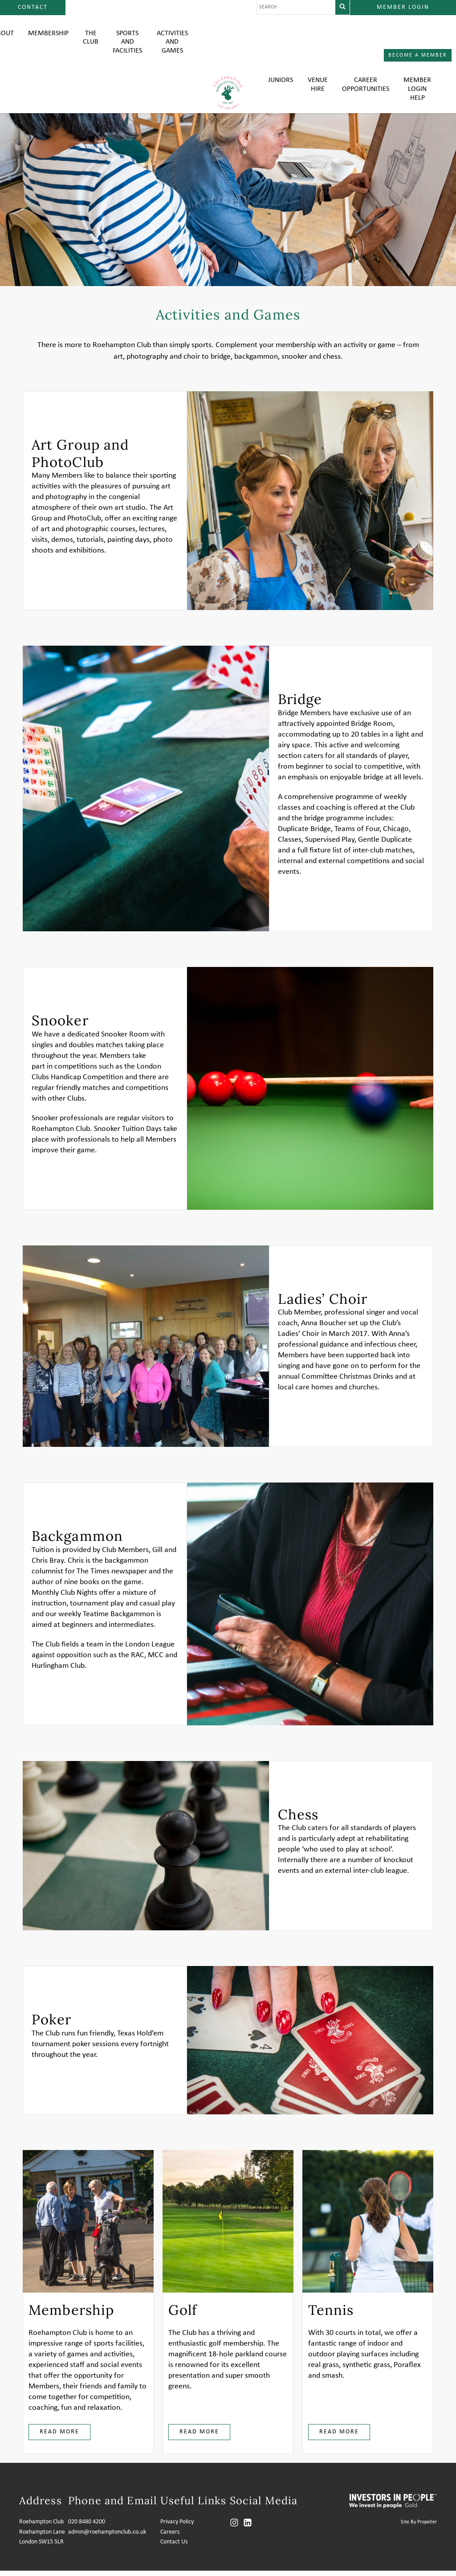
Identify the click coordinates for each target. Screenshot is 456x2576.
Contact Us (173, 2547)
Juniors (281, 35)
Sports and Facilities (127, 44)
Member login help (417, 44)
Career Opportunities (365, 40)
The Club (90, 40)
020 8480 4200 (86, 2527)
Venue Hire (318, 40)
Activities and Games (171, 44)
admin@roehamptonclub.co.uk (107, 2537)
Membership (48, 35)
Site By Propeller (419, 2527)
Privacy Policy (177, 2527)
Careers (169, 2537)
